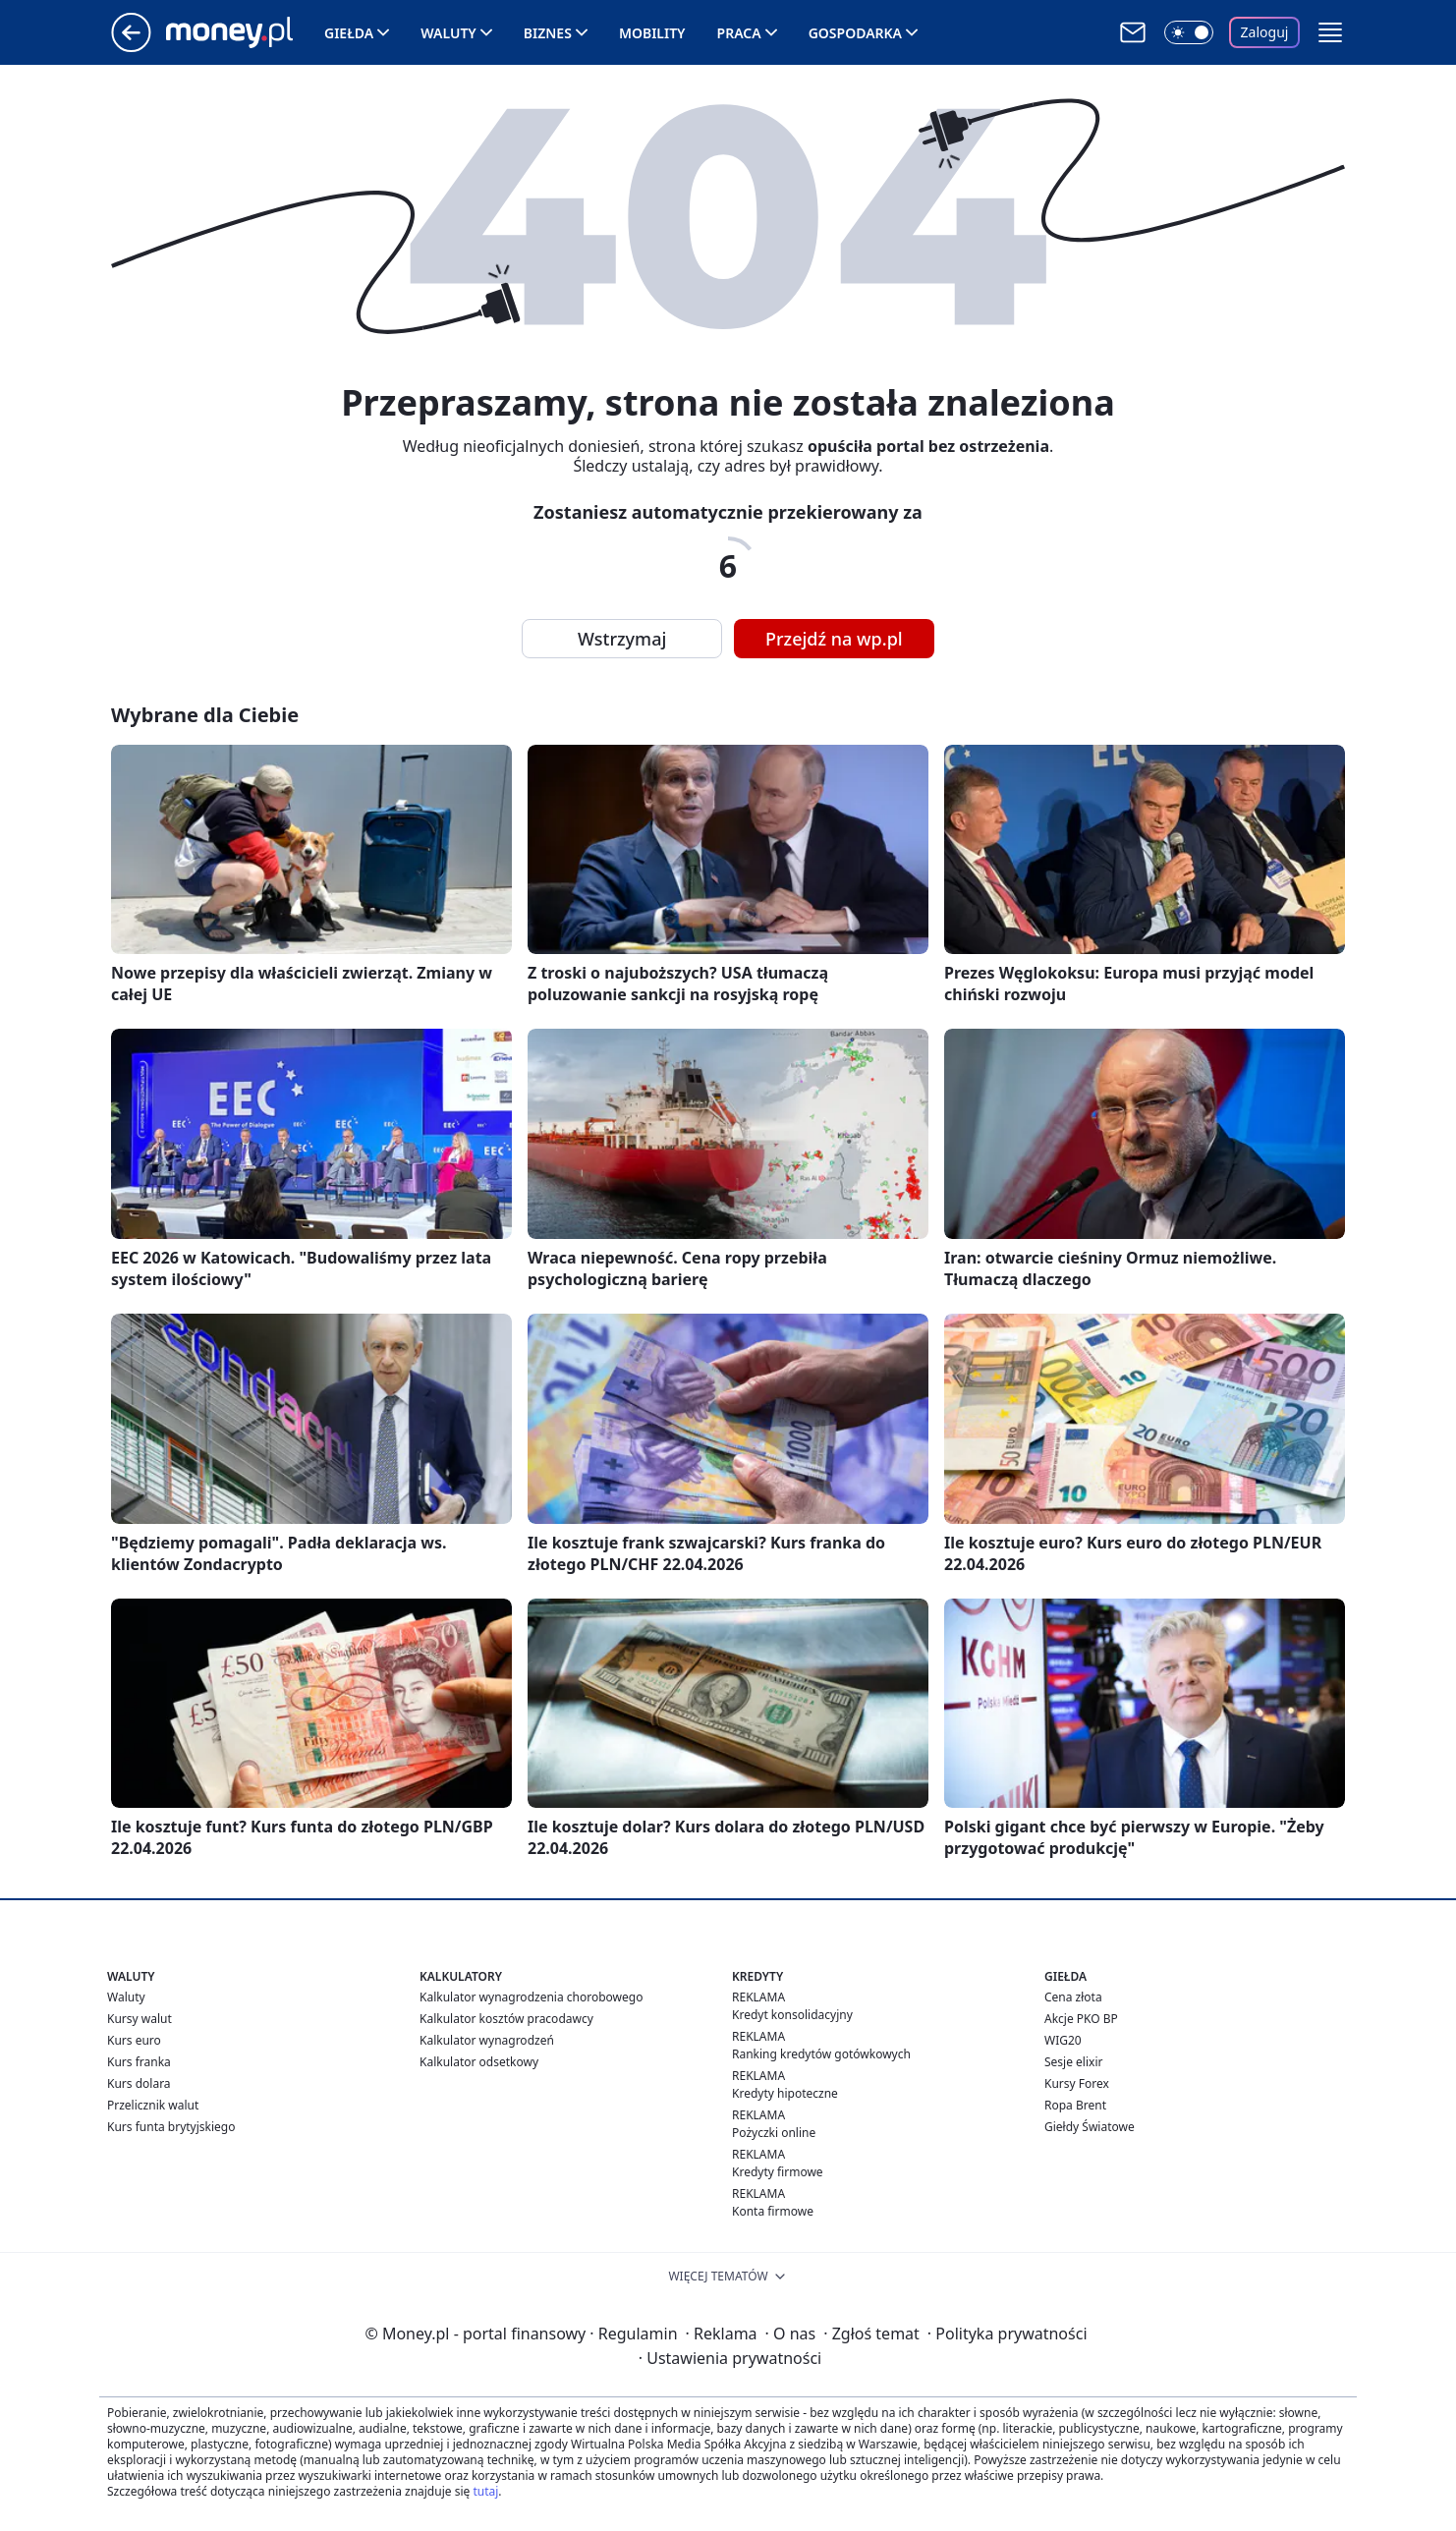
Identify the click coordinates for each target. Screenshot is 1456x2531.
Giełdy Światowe (1089, 2126)
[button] (1330, 32)
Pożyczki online (773, 2132)
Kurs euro (134, 2040)
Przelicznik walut (152, 2105)
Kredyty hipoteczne (785, 2093)
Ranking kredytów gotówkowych (821, 2054)
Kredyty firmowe (777, 2172)
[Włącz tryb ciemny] (1188, 32)
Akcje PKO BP (1081, 2018)
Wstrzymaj (622, 638)
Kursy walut (139, 2018)
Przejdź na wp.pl (834, 638)
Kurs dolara (139, 2083)
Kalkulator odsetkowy (479, 2061)
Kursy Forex (1076, 2083)
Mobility (652, 33)
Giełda (348, 33)
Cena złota (1073, 1997)
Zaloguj (1265, 32)
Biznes (548, 33)
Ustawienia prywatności (730, 2358)
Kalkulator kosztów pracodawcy (506, 2018)
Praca (739, 33)
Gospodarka (855, 33)
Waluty (448, 33)
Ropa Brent (1075, 2105)
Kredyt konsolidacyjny (792, 2014)
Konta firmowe (772, 2211)
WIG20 (1063, 2040)
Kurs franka (139, 2061)
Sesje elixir (1073, 2061)
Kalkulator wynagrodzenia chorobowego (531, 1997)
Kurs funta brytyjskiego (171, 2126)
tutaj (485, 2491)
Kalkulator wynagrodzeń (487, 2040)
